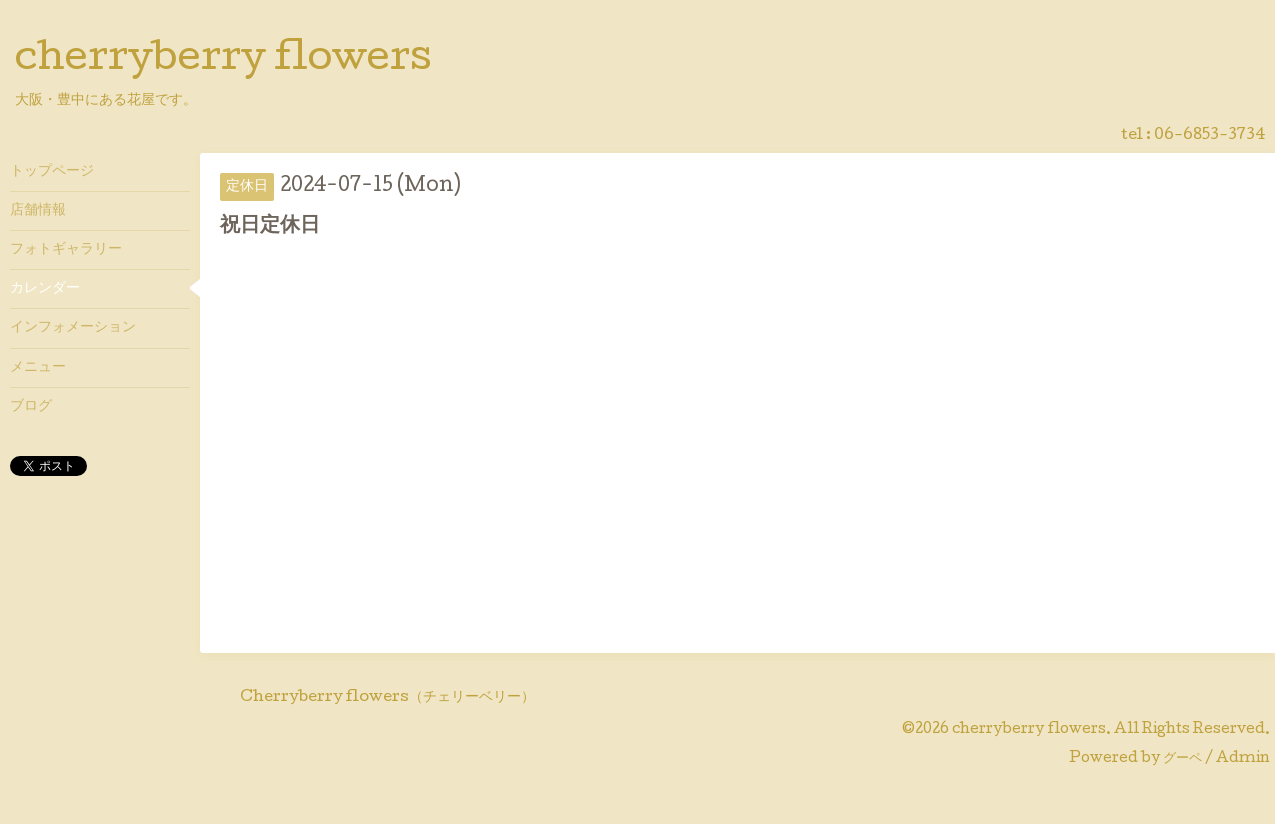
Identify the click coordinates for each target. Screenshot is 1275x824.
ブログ (31, 407)
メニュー (38, 368)
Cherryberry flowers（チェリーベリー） (387, 698)
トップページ (52, 172)
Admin (1243, 759)
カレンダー (45, 289)
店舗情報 (38, 211)
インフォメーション (73, 328)
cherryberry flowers (223, 61)
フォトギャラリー (66, 250)
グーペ (1182, 759)
